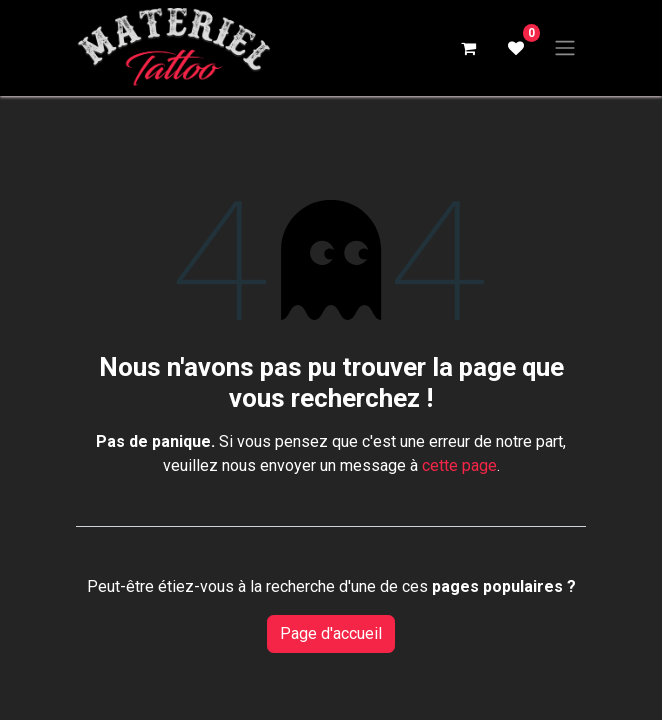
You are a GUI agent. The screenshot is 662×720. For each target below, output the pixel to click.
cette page (459, 465)
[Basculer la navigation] (565, 48)
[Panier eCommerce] (468, 48)
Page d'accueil (331, 633)
